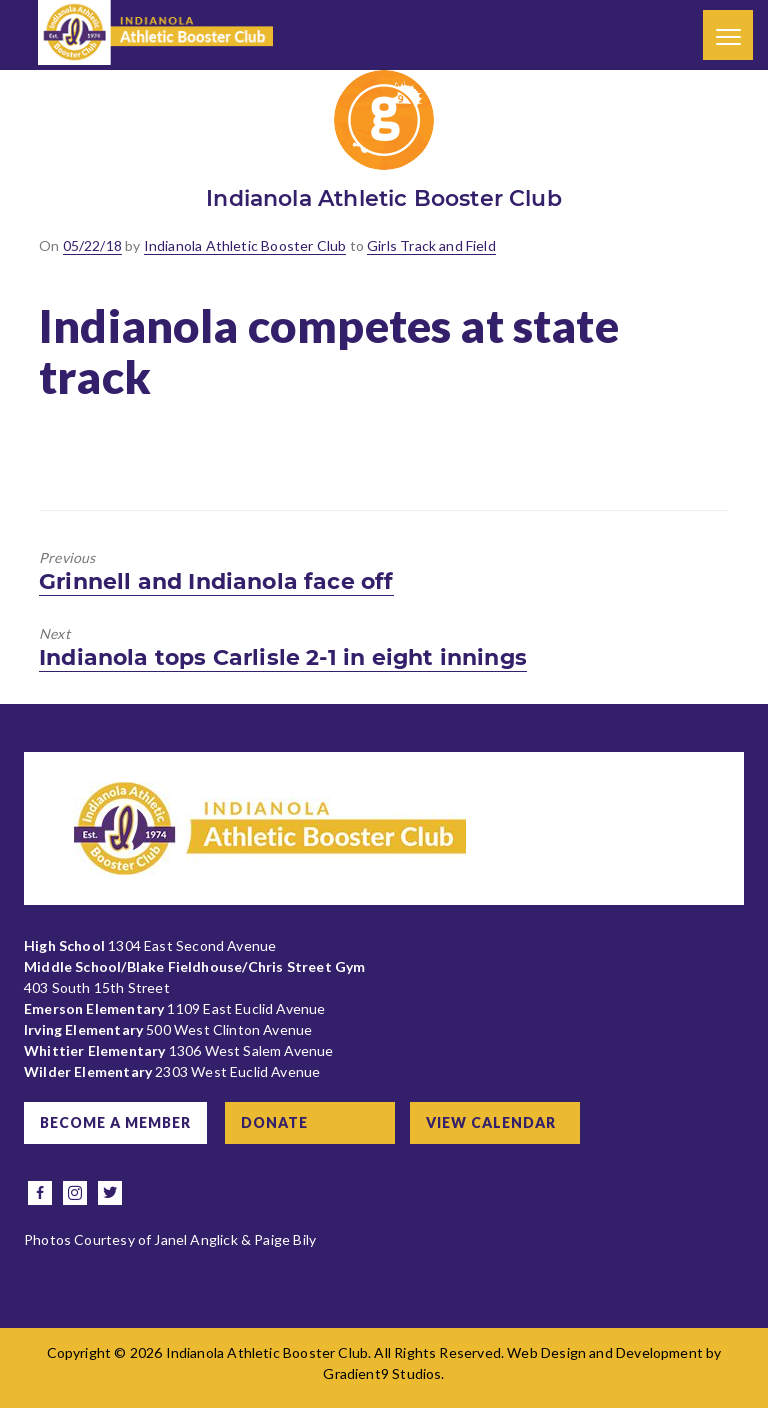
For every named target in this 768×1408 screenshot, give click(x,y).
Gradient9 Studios (382, 1373)
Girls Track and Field (431, 245)
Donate (274, 1122)
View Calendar (491, 1122)
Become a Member (115, 1122)
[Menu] (728, 35)
